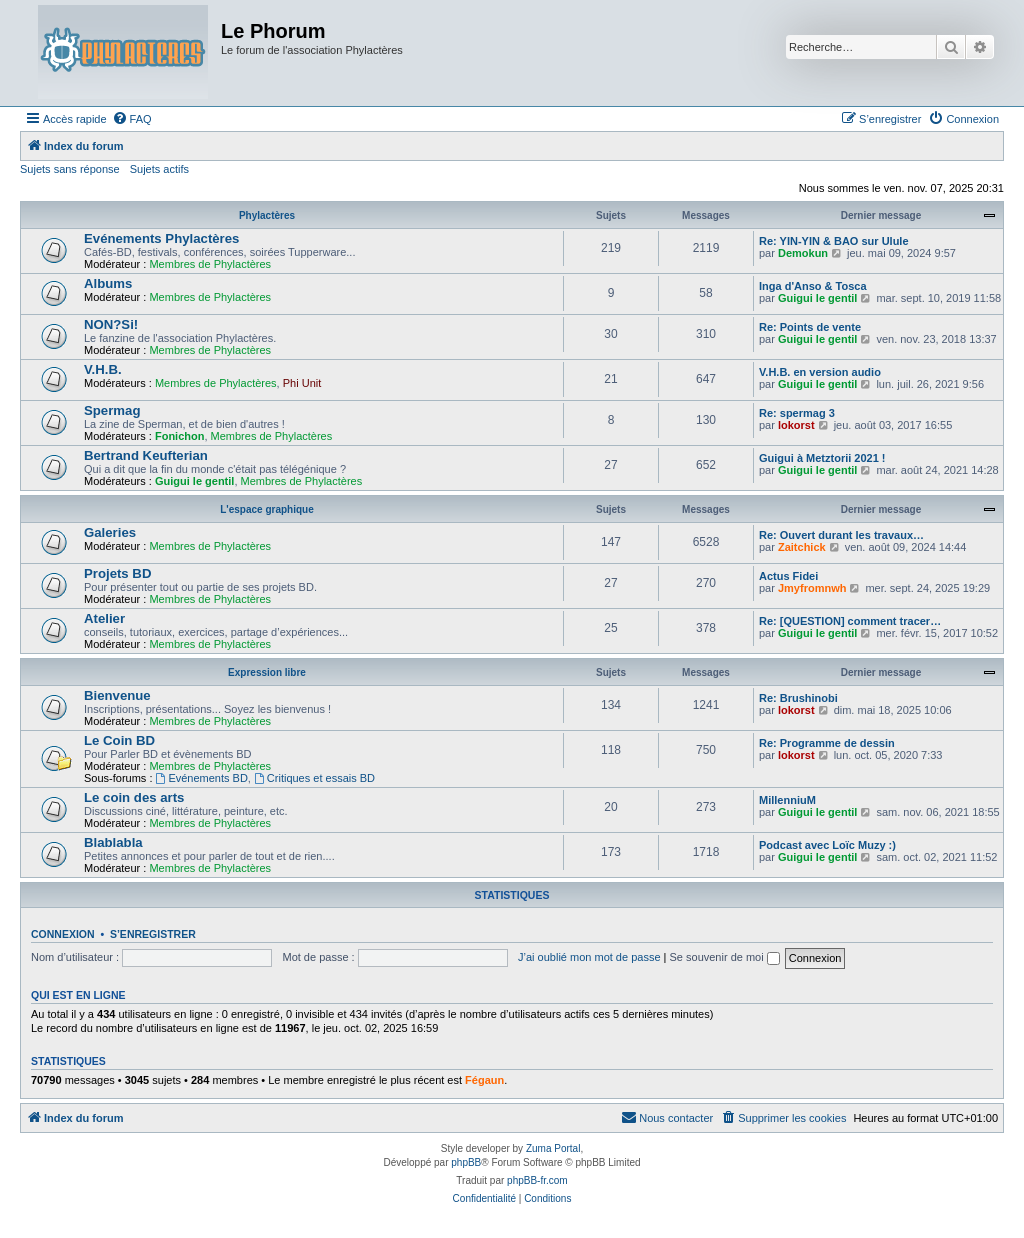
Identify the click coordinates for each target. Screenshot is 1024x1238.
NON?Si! (111, 324)
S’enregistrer (153, 934)
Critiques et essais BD (314, 778)
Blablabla (113, 842)
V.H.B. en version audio (820, 372)
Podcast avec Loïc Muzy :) (827, 845)
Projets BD (117, 573)
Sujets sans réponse (70, 169)
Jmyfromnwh (812, 588)
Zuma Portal (553, 1148)
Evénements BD (202, 778)
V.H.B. (103, 369)
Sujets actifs (159, 169)
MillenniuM (787, 800)
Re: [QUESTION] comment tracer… (850, 621)
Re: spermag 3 (797, 413)
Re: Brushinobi (798, 698)
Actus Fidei (788, 576)
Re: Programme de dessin (827, 743)
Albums (108, 283)
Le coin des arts (134, 797)
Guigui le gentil (817, 298)
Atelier (104, 618)
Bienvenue (117, 695)
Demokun (803, 253)
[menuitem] (132, 119)
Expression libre (267, 672)
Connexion (63, 934)
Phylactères (267, 215)
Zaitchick (802, 547)
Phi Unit (302, 383)
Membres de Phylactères (210, 264)
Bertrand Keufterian (146, 455)
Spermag (112, 410)
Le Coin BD (119, 740)
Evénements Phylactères (161, 238)
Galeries (110, 532)
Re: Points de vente (810, 327)
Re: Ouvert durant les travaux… (841, 535)
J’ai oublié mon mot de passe (589, 957)
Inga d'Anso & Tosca (813, 286)
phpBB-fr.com (537, 1180)
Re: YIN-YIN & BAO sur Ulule (834, 241)
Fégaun (484, 1080)
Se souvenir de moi (725, 957)
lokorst (796, 425)
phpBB (466, 1162)
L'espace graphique (267, 509)
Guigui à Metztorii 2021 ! (822, 458)
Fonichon (180, 436)
